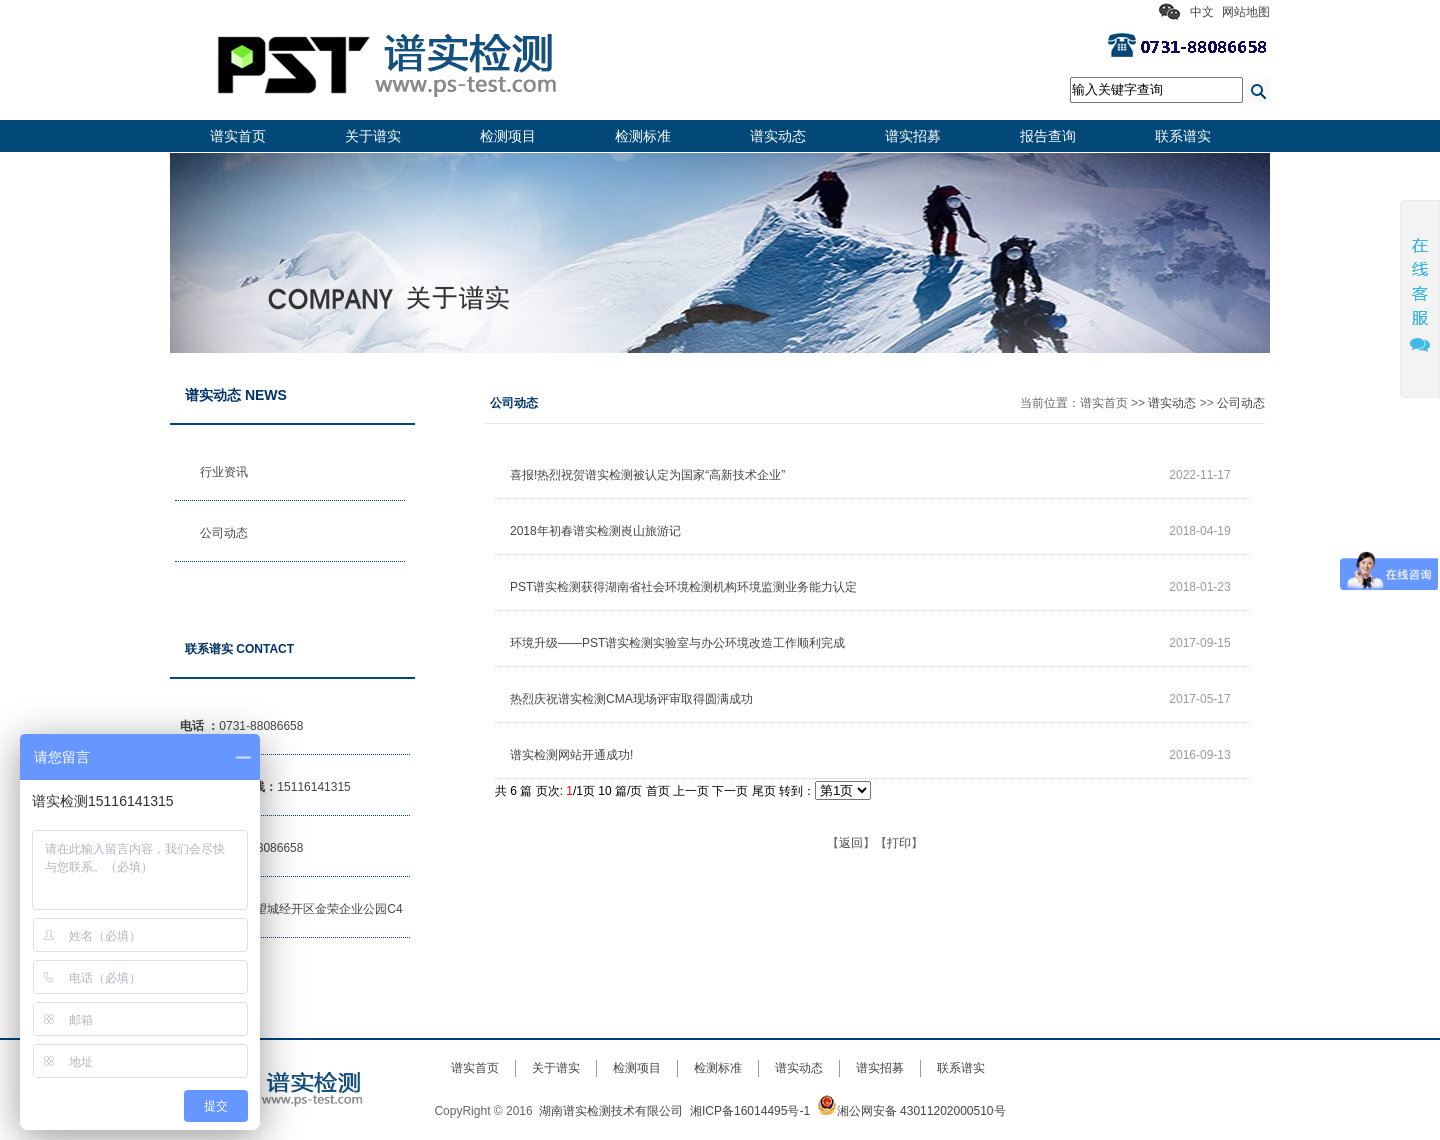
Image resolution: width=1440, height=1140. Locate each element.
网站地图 (1246, 12)
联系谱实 (1183, 136)
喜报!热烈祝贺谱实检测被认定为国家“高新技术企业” (647, 475)
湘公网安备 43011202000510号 (911, 1111)
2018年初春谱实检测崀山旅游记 (595, 531)
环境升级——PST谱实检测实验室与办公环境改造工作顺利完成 (677, 643)
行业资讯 (224, 472)
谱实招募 (913, 136)
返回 (851, 843)
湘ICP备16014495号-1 (750, 1111)
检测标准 (643, 136)
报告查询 (1048, 136)
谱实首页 (238, 136)
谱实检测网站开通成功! (571, 755)
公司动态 (224, 533)
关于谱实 (373, 136)
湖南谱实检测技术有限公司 (611, 1111)
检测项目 (508, 136)
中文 (1202, 12)
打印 (899, 843)
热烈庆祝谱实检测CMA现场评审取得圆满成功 (631, 699)
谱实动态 (778, 136)
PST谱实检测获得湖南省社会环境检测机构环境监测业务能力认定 (683, 587)
